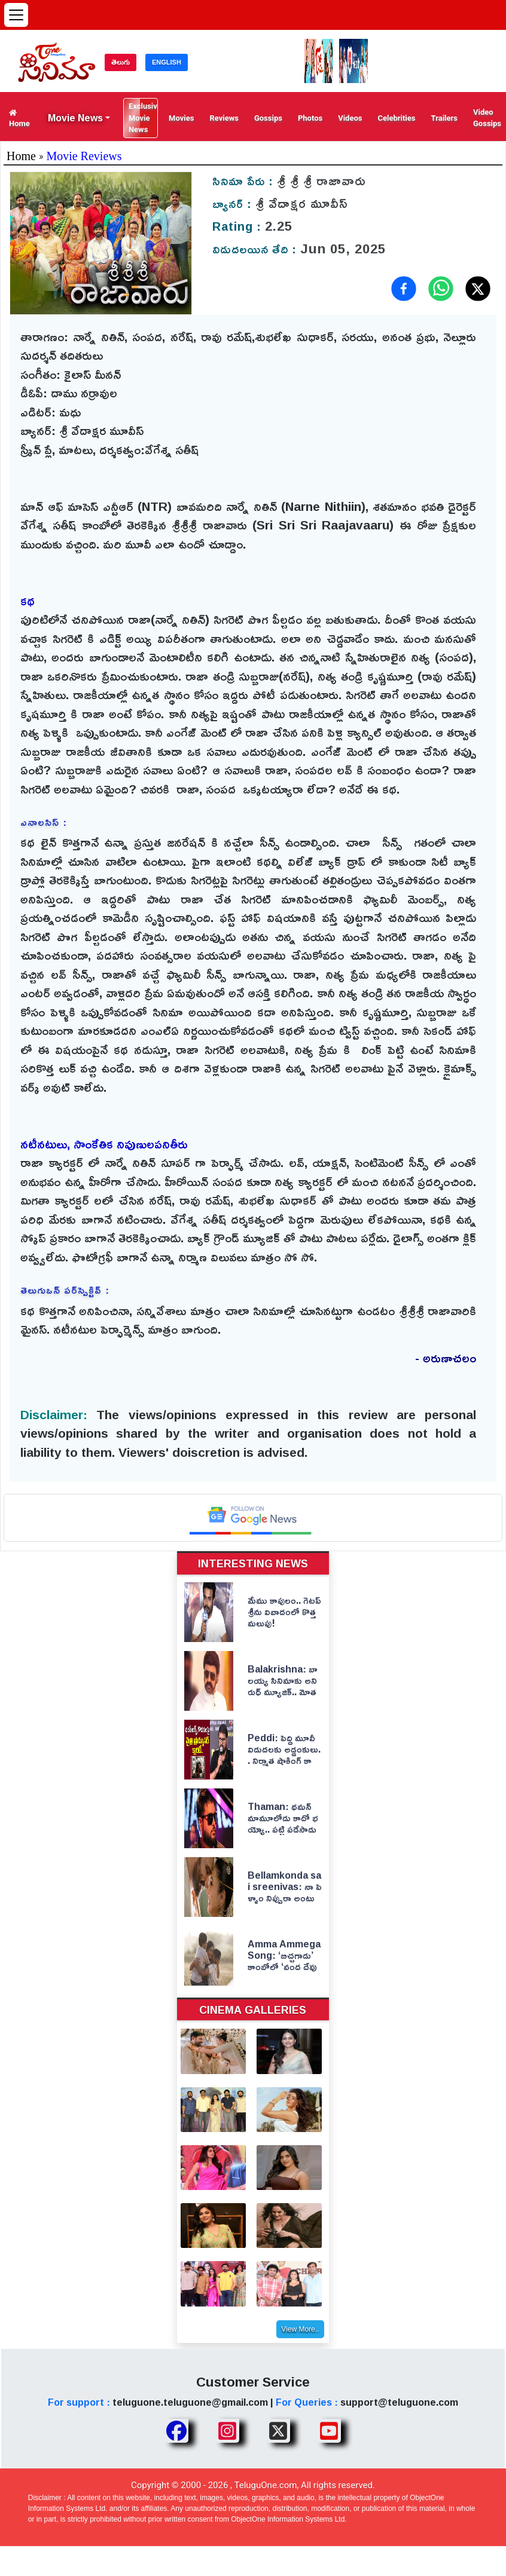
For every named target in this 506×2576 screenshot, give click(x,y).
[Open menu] (16, 15)
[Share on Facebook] (403, 288)
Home (19, 118)
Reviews (224, 118)
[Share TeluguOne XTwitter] (278, 2431)
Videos (350, 118)
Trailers (444, 118)
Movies (181, 118)
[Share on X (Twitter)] (477, 288)
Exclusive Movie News (143, 118)
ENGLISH (166, 62)
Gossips (268, 118)
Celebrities (396, 118)
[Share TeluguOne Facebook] (176, 2431)
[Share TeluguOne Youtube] (329, 2431)
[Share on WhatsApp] (440, 288)
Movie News (75, 118)
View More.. (300, 2329)
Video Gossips (487, 118)
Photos (310, 118)
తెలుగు (120, 62)
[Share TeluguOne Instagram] (227, 2431)
